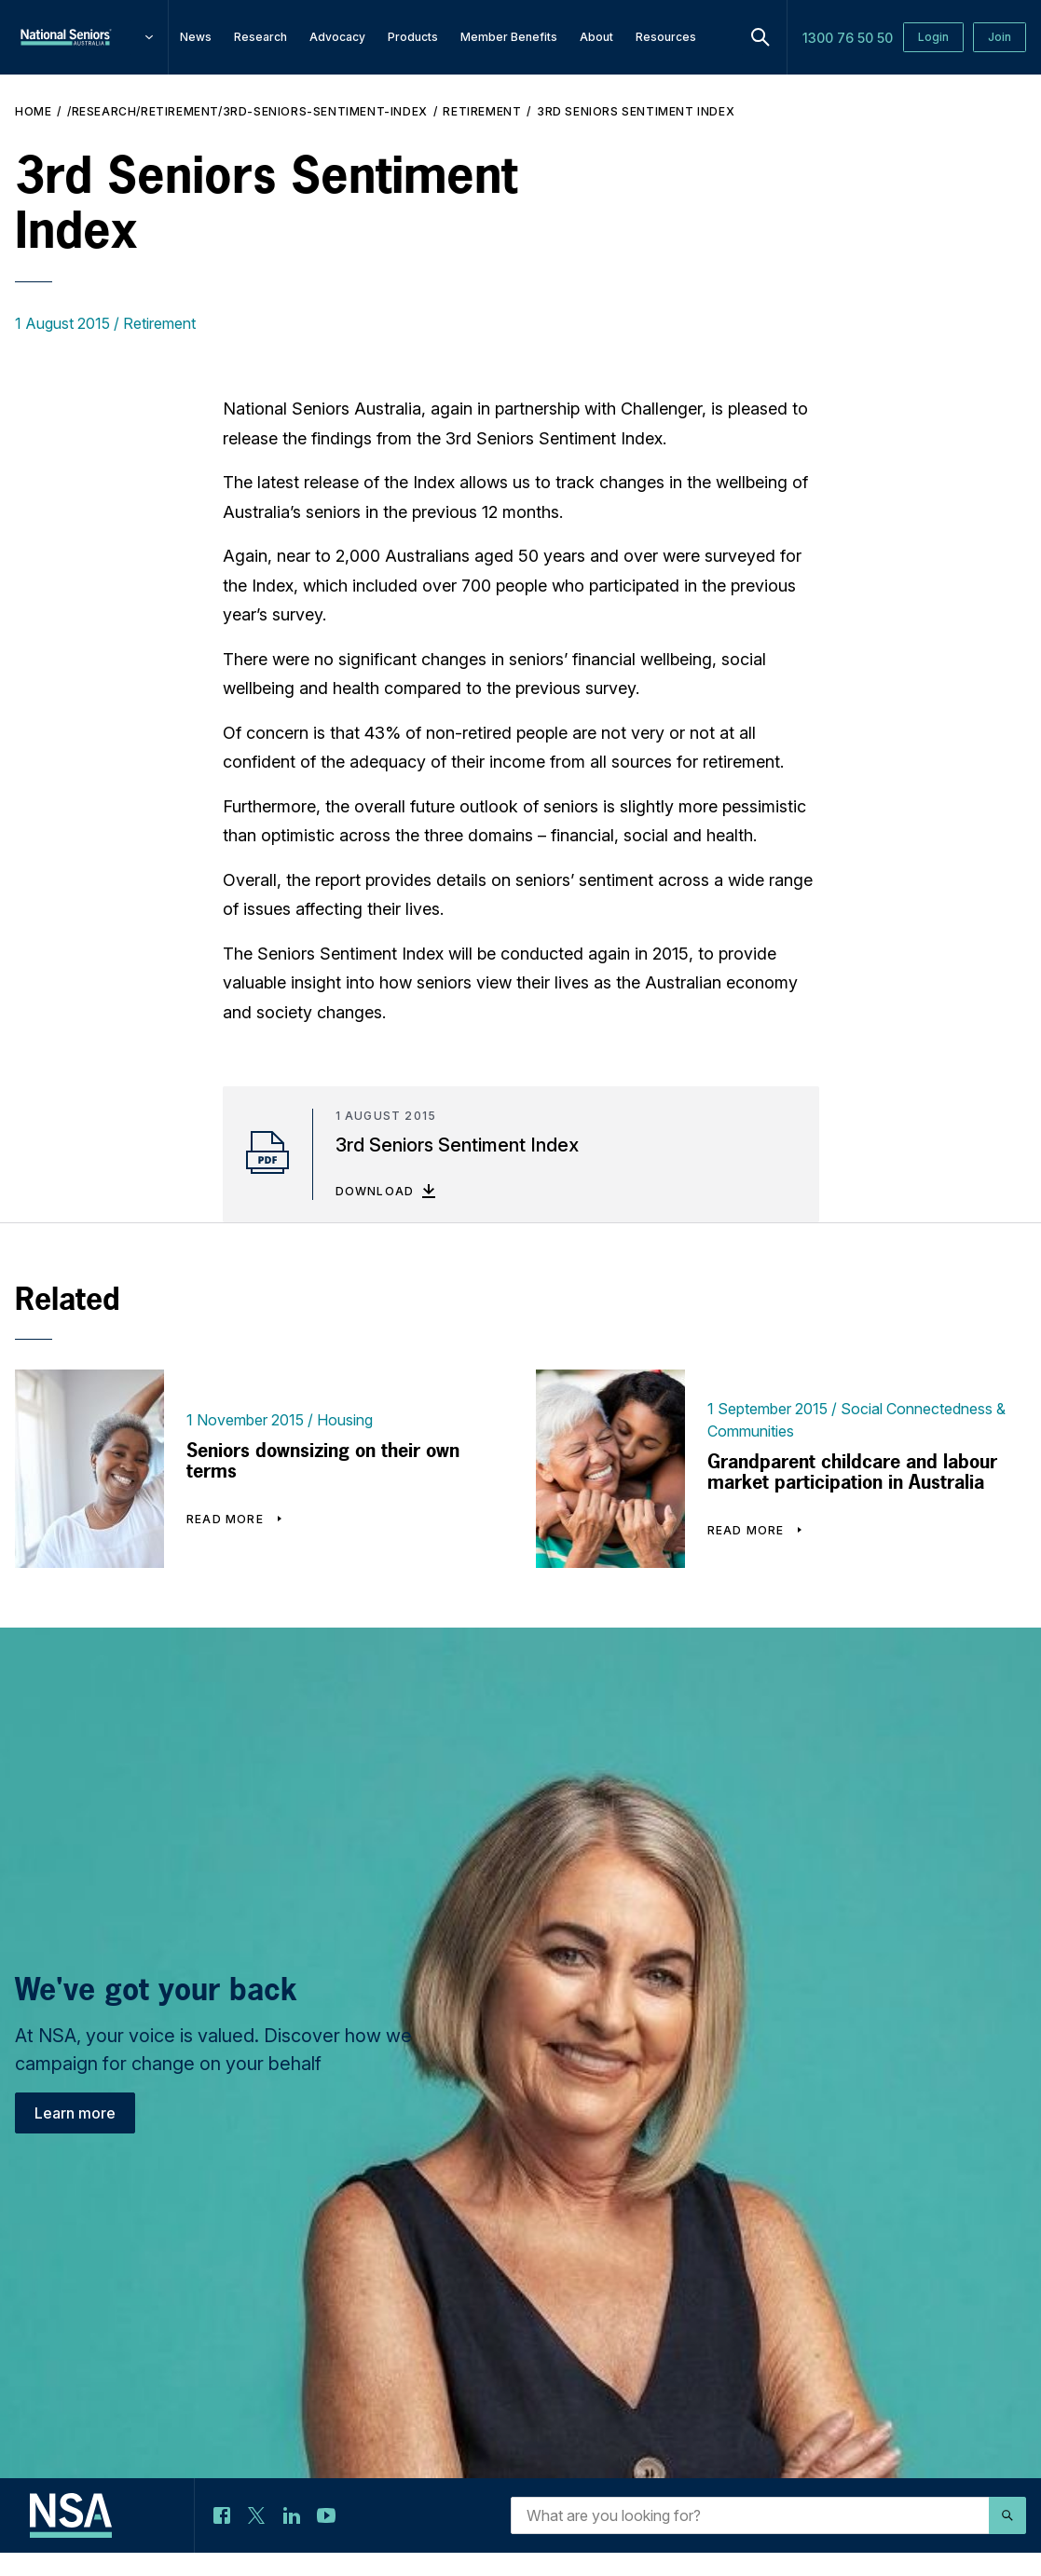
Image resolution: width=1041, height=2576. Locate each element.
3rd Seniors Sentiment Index (635, 111)
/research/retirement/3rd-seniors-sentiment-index (247, 111)
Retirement (482, 111)
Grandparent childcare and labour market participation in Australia (852, 1472)
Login (933, 37)
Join (999, 37)
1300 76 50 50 (847, 38)
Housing (345, 1420)
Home (33, 111)
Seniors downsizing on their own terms (322, 1461)
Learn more (75, 2113)
